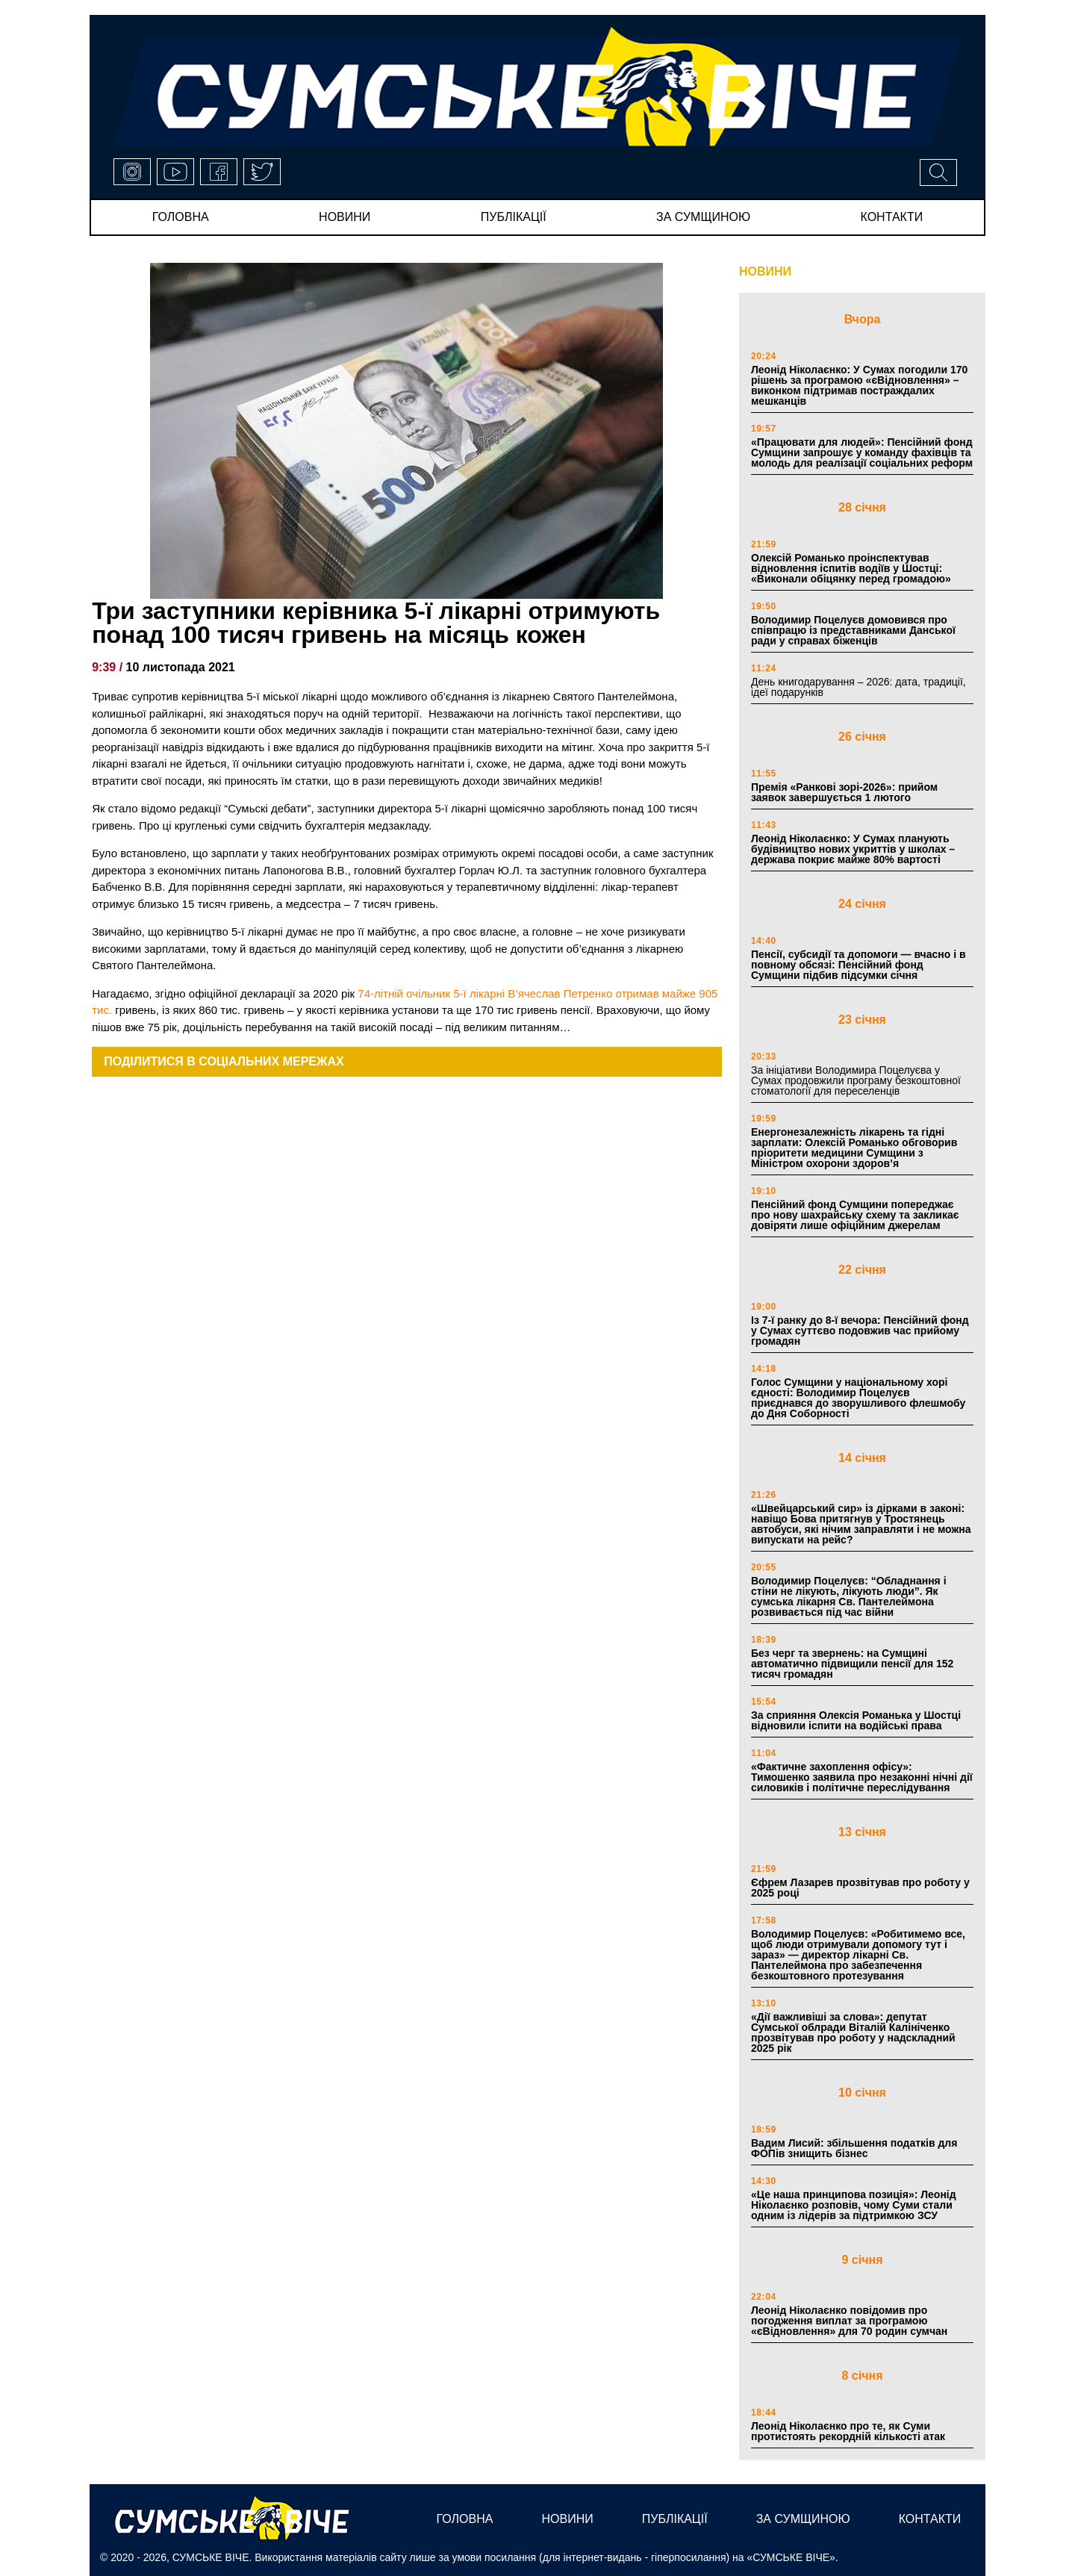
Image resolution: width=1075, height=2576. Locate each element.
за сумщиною (703, 217)
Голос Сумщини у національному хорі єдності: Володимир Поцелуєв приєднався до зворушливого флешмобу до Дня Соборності (858, 1397)
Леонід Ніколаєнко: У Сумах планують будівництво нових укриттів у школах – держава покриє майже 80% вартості (853, 849)
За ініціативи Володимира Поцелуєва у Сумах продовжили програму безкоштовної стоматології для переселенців (856, 1080)
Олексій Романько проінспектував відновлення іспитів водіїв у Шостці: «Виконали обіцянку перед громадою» (851, 568)
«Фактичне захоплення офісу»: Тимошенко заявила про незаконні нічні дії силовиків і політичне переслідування (862, 1777)
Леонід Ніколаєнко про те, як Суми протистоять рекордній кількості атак (848, 2431)
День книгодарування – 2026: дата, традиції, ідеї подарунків (858, 687)
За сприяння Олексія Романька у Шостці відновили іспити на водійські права (856, 1720)
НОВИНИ (765, 271)
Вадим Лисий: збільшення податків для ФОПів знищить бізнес (854, 2148)
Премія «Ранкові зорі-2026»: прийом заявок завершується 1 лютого (844, 792)
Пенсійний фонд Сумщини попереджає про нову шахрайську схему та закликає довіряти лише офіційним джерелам (855, 1214)
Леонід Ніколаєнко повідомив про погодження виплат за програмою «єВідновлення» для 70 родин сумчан (849, 2320)
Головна (180, 217)
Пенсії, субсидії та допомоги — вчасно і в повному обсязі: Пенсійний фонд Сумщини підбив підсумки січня (858, 964)
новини (344, 217)
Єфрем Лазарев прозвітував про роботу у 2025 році (860, 1887)
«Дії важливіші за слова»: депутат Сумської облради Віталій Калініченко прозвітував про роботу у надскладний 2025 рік (853, 2032)
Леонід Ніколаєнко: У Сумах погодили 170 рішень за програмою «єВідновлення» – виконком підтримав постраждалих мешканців (859, 385)
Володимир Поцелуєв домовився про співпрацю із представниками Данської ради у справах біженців (853, 630)
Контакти (892, 217)
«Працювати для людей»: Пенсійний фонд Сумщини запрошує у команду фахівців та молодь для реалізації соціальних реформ (862, 452)
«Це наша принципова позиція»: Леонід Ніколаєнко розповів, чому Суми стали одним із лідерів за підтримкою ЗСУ (853, 2204)
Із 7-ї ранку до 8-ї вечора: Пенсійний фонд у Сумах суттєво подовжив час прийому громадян (860, 1330)
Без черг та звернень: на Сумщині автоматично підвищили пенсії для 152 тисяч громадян (852, 1663)
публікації (513, 217)
